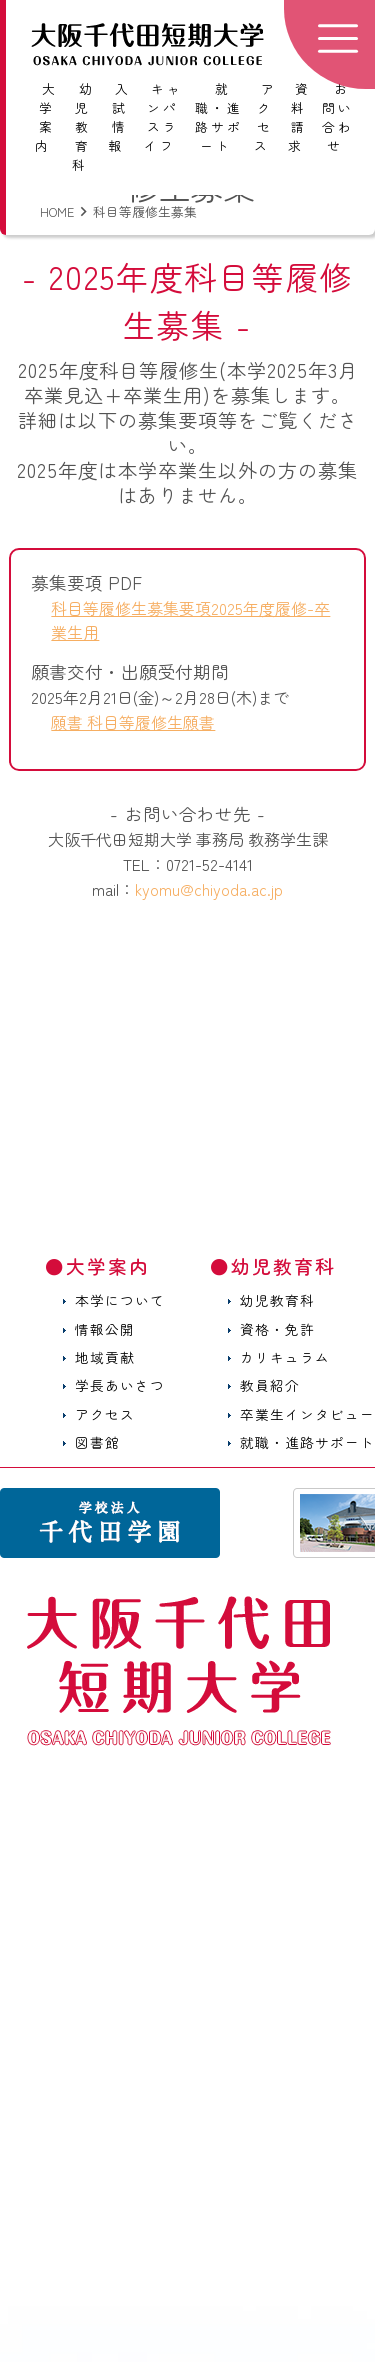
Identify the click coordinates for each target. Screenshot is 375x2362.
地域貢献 (105, 1357)
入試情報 (119, 117)
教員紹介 (270, 1385)
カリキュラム (285, 1357)
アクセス (265, 117)
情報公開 (105, 1329)
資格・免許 (277, 1329)
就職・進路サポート (219, 117)
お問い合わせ (338, 117)
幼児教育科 (83, 127)
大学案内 (46, 117)
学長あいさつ (120, 1385)
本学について (120, 1300)
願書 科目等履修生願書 (133, 722)
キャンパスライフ (163, 117)
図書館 (97, 1442)
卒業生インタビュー (307, 1414)
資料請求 (299, 117)
